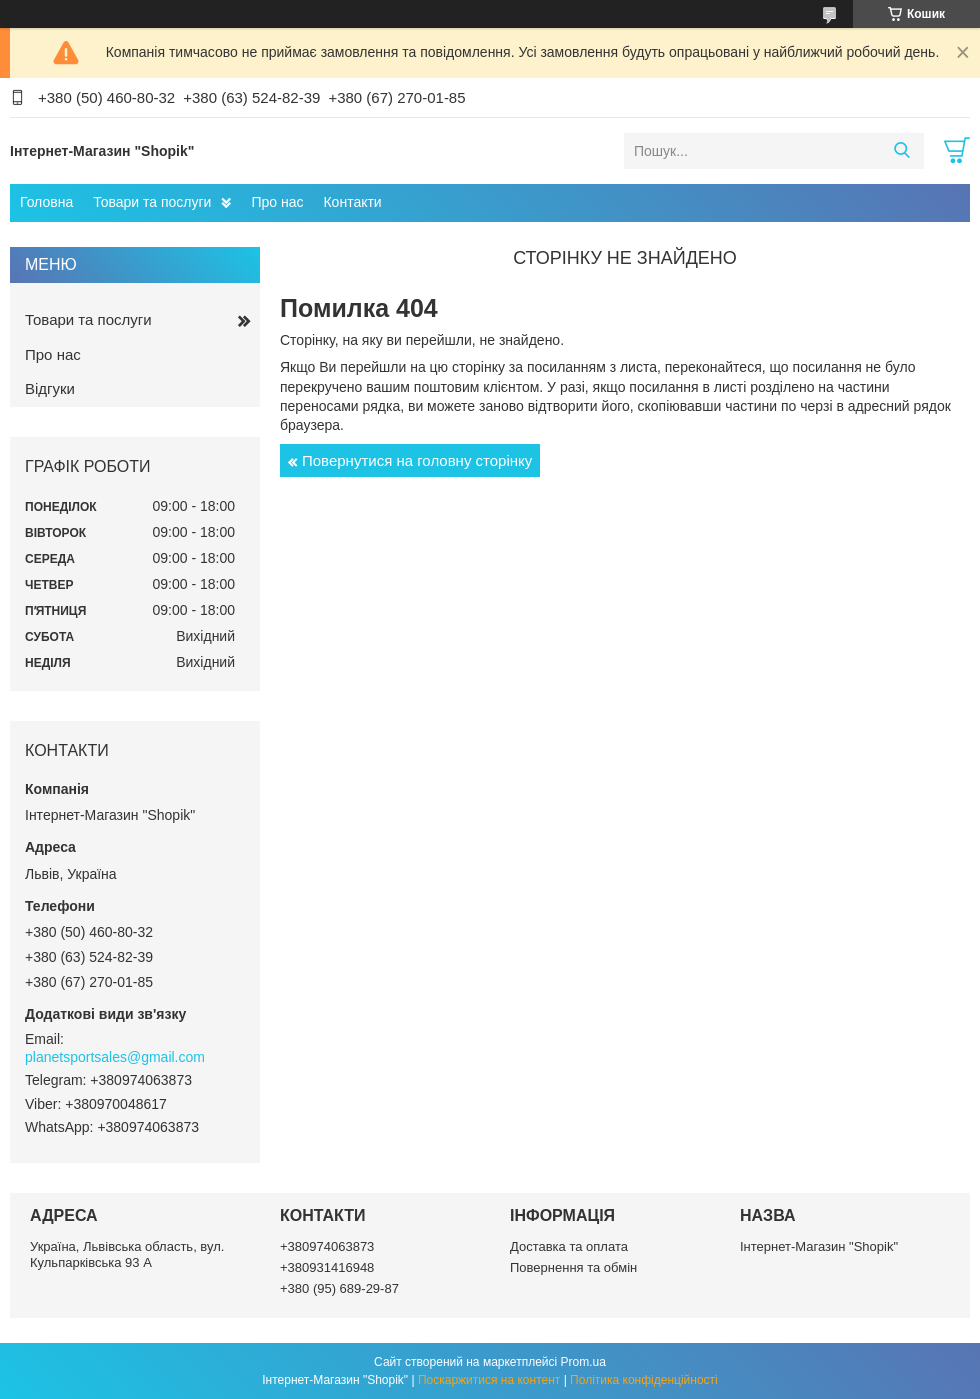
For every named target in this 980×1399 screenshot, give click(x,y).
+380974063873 (327, 1246)
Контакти (352, 202)
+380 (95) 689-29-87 (339, 1288)
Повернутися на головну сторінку (417, 460)
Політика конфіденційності (644, 1380)
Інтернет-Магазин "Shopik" (819, 1246)
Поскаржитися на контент (489, 1380)
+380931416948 (327, 1267)
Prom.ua (583, 1362)
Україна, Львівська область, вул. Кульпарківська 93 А (127, 1254)
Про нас (277, 202)
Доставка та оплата (569, 1246)
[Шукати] (901, 151)
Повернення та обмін (573, 1267)
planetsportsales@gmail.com (115, 1057)
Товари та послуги (152, 202)
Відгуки (50, 388)
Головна (46, 202)
